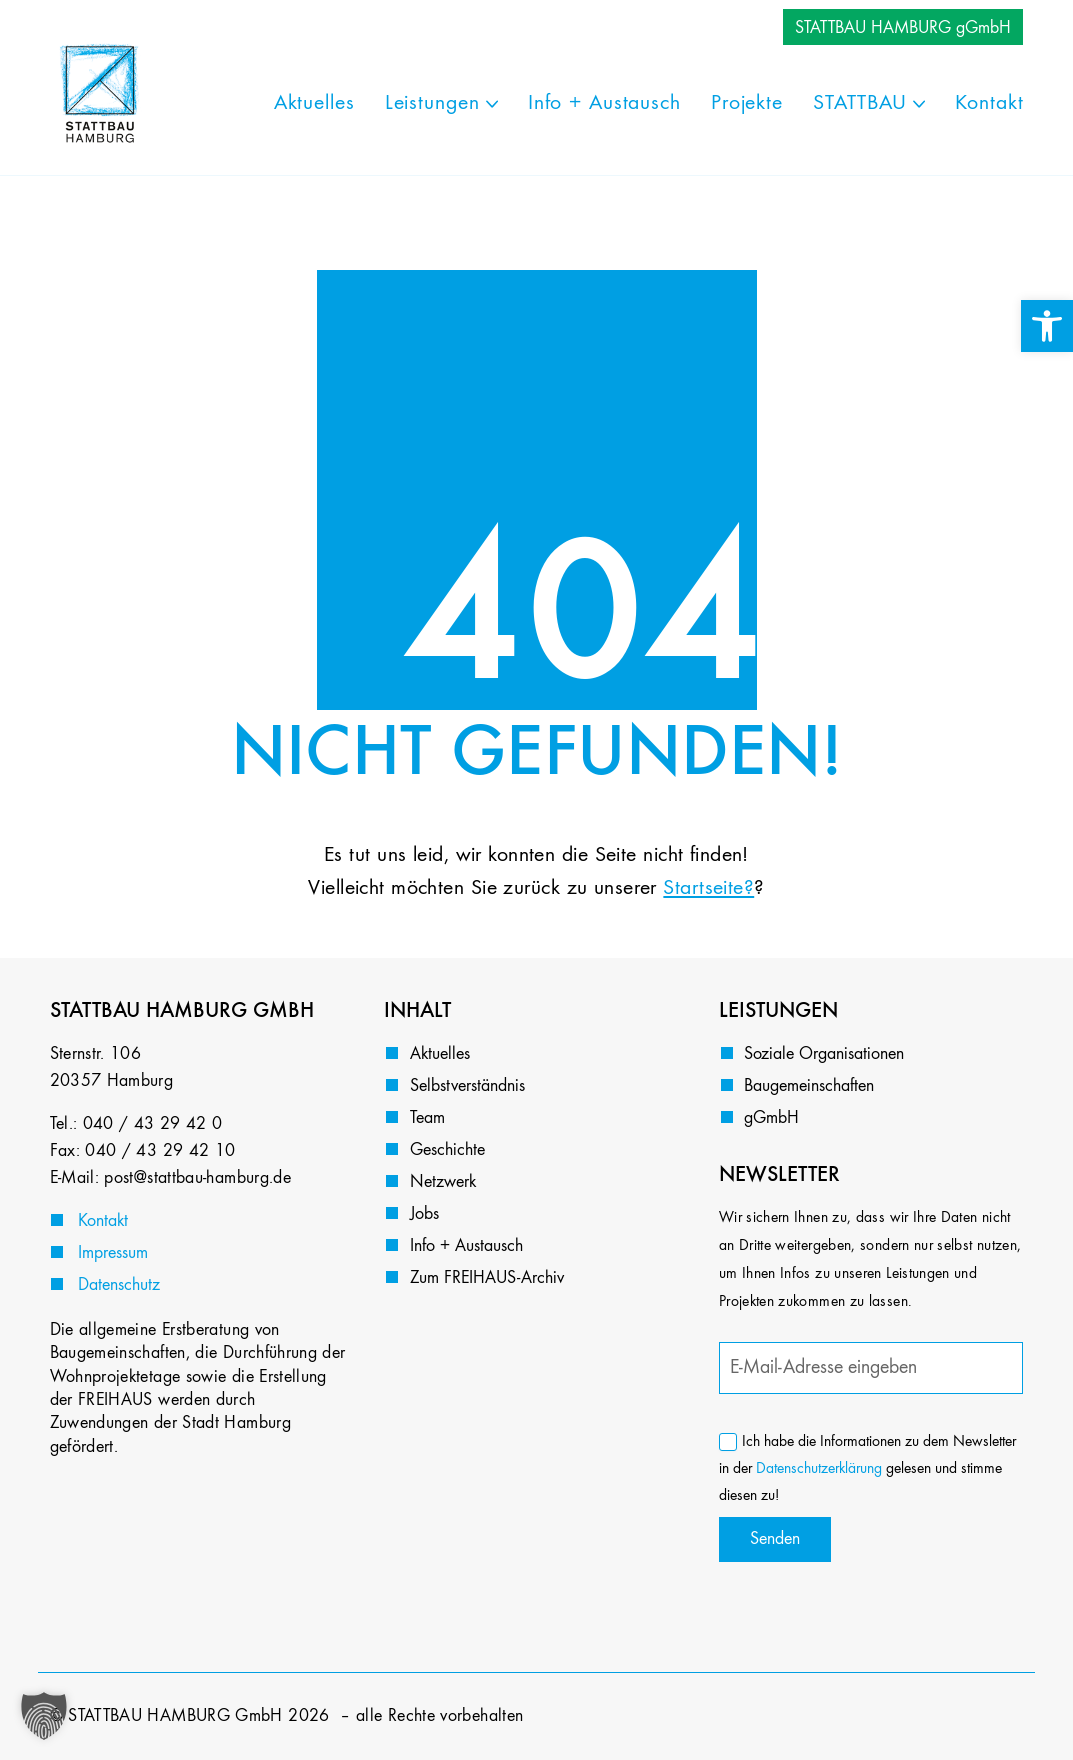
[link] (1047, 326)
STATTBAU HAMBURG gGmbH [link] (903, 28)
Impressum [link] (113, 1253)
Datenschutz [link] (119, 1285)
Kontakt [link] (103, 1221)
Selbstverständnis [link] (467, 1086)
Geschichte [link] (447, 1150)
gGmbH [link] (771, 1118)
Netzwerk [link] (443, 1182)
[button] (44, 1716)
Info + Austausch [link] (466, 1246)
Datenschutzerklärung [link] (819, 1469)
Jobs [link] (424, 1214)
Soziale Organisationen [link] (824, 1054)
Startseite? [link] (708, 888)
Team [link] (427, 1118)
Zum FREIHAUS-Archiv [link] (487, 1278)
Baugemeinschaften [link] (809, 1086)
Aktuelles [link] (440, 1054)
